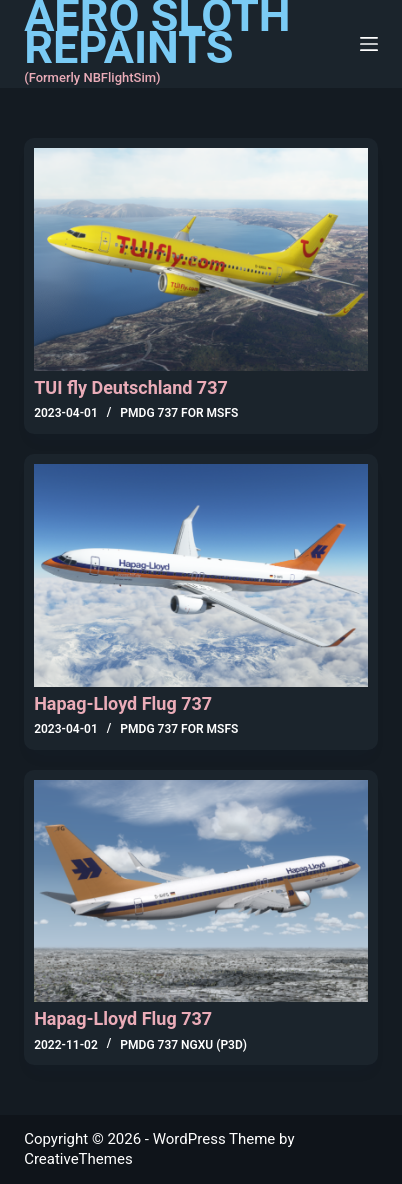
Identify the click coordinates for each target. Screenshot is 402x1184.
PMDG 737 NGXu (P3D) (183, 1045)
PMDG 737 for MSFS (179, 413)
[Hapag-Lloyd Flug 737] (201, 575)
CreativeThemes (78, 1159)
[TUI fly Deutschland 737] (201, 259)
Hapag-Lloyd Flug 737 (123, 703)
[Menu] (369, 44)
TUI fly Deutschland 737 (131, 387)
